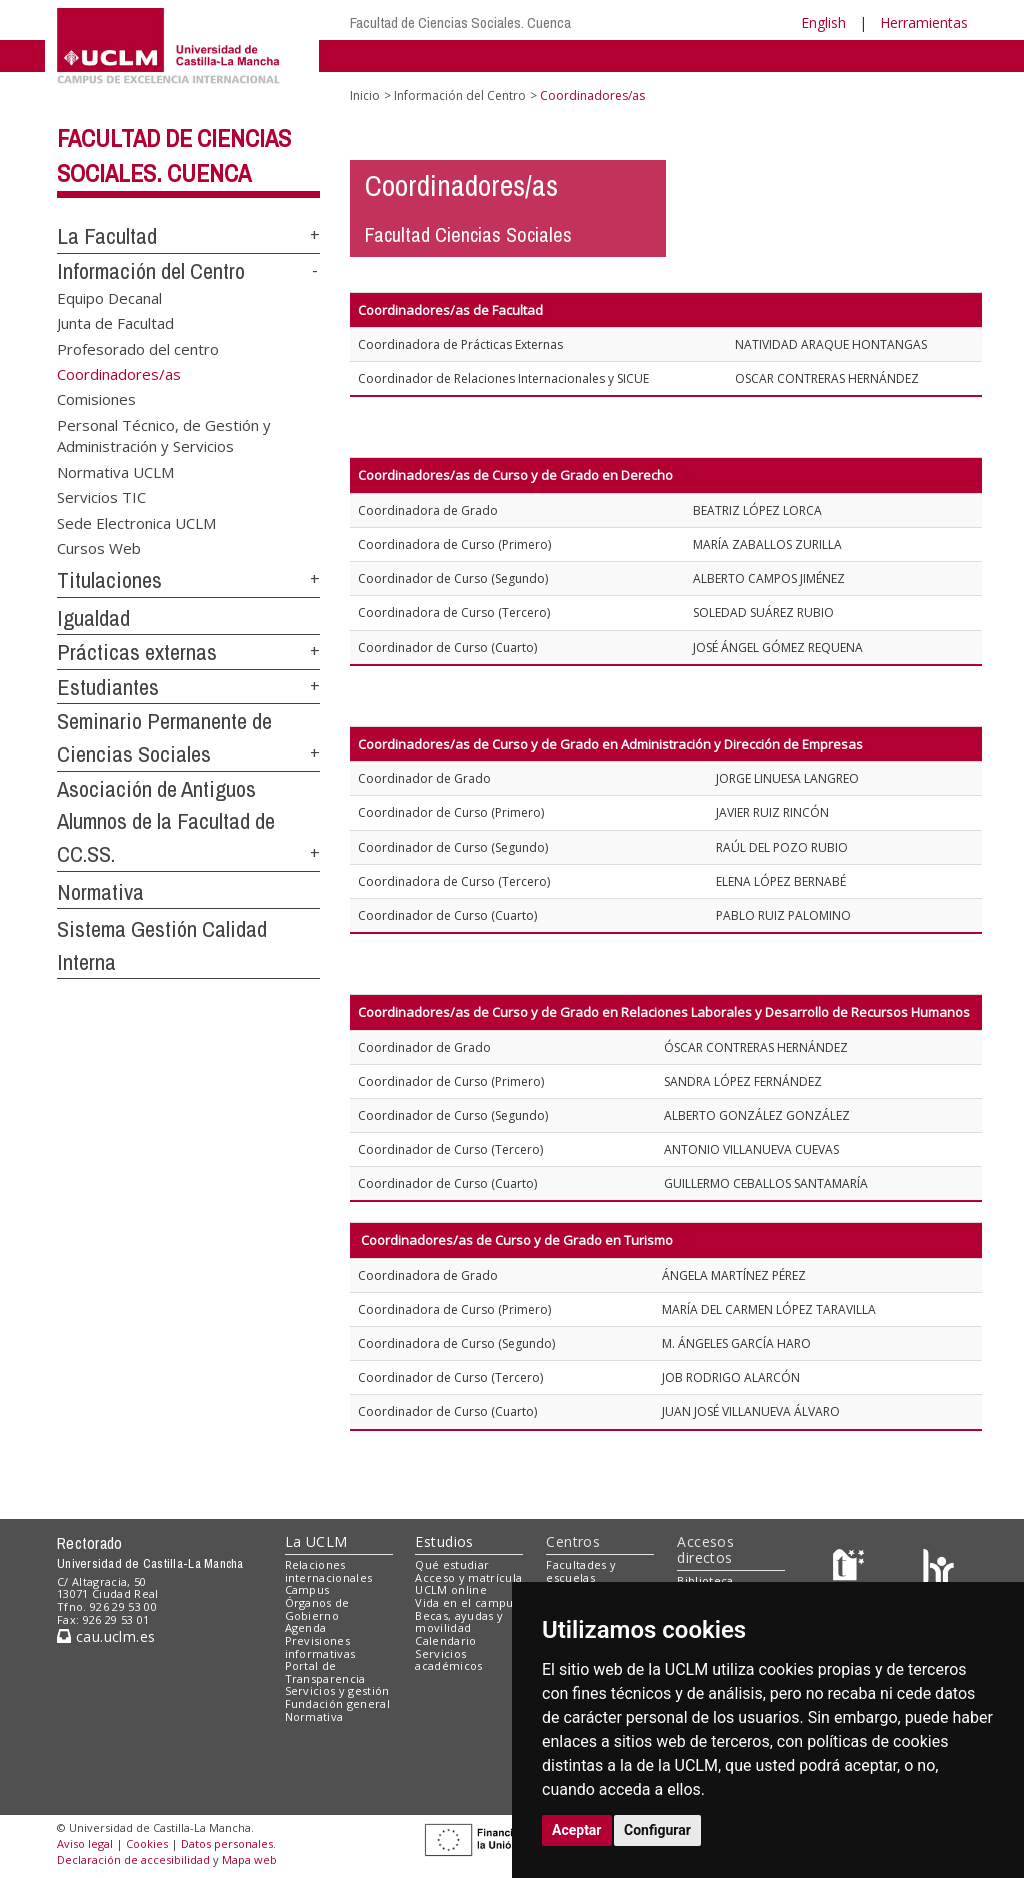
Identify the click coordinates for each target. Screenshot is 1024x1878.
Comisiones (96, 399)
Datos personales (227, 1843)
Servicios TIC (101, 497)
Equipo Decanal (109, 297)
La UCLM (316, 1541)
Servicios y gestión (337, 1690)
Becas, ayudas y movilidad (459, 1622)
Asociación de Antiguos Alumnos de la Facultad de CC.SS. (166, 821)
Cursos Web (99, 547)
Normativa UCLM (115, 471)
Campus (307, 1589)
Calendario (445, 1640)
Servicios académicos (448, 1660)
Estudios (444, 1541)
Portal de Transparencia (325, 1672)
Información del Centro (151, 271)
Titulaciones (109, 580)
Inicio (365, 95)
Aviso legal (85, 1843)
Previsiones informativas (320, 1647)
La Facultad (107, 236)
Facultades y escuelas (581, 1571)
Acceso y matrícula (468, 1577)
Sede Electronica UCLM (136, 522)
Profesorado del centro (138, 348)
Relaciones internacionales (329, 1571)
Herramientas (924, 22)
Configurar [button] (657, 1830)
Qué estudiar (452, 1564)
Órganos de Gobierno (317, 1609)
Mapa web (249, 1859)
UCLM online (451, 1589)
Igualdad (93, 618)
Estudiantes (108, 687)
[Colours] (938, 1568)
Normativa (100, 892)
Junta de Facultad (115, 323)
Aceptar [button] (577, 1830)
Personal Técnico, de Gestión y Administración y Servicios (164, 434)
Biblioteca (705, 1580)
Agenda (306, 1627)
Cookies (147, 1843)
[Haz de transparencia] (851, 1568)
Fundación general (338, 1703)
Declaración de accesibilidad (133, 1859)
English (823, 22)
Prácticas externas (137, 652)
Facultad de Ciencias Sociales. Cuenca (460, 22)
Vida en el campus (467, 1602)
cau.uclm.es (106, 1636)
